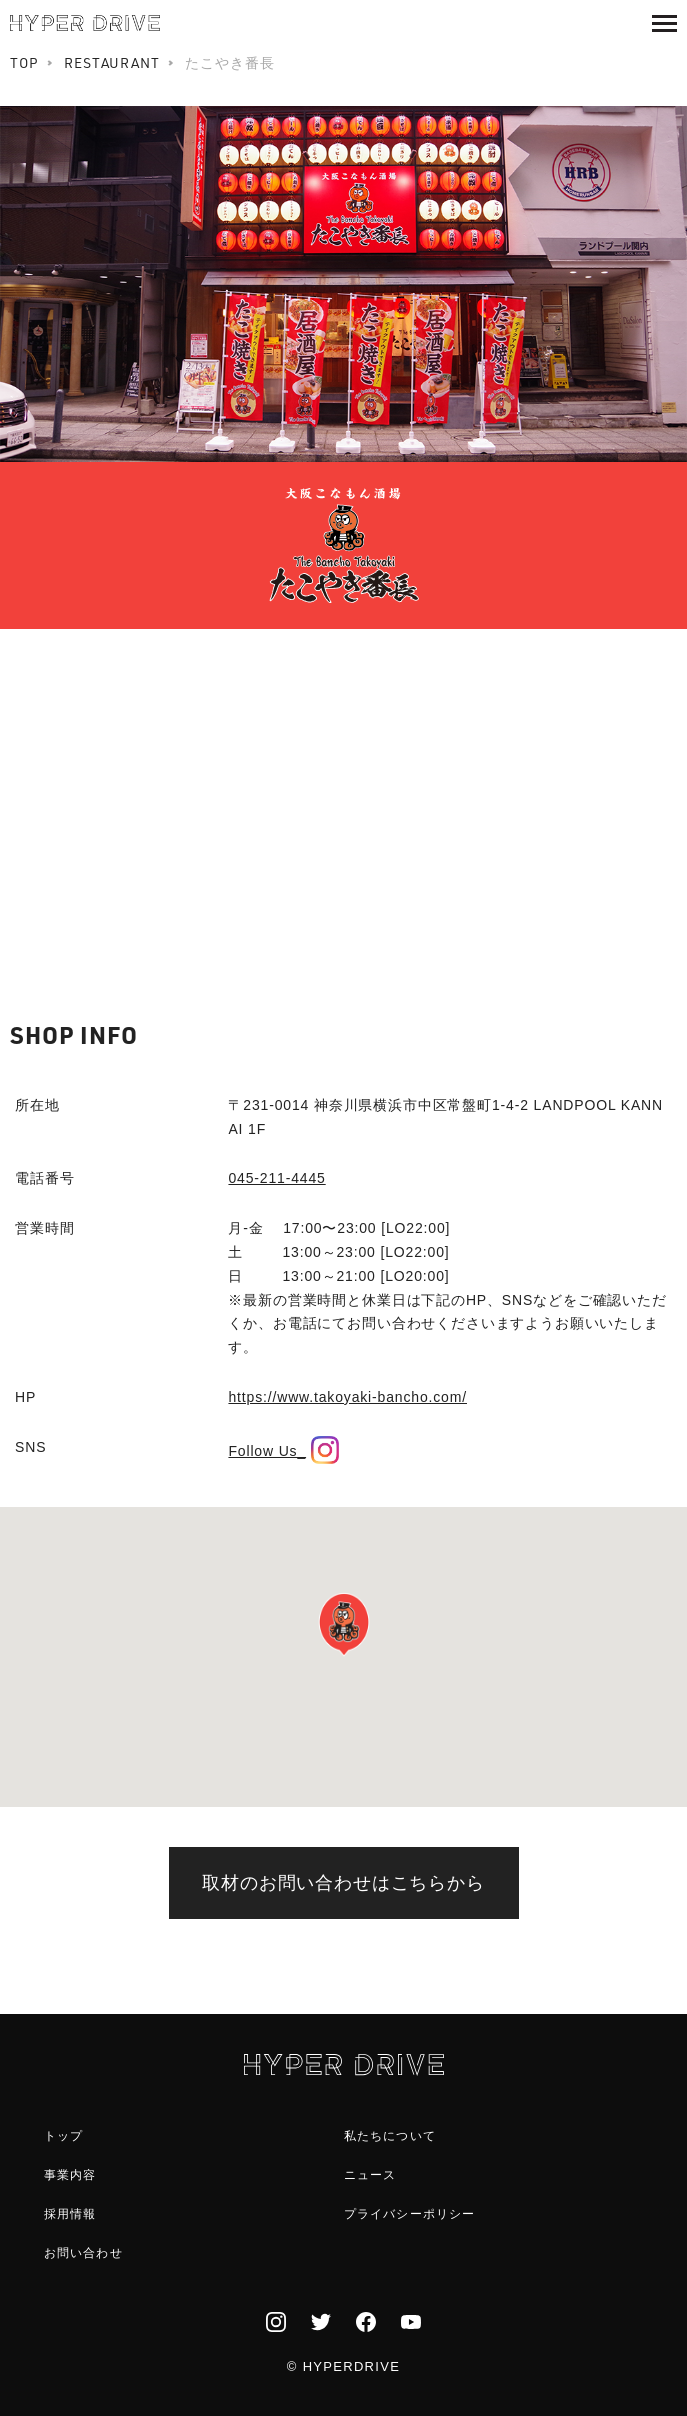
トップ (64, 2136)
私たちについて (390, 2136)
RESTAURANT (111, 62)
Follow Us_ (283, 1451)
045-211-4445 (276, 1178)
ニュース (370, 2175)
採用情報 (70, 2214)
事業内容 (70, 2175)
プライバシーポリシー (410, 2214)
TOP (24, 62)
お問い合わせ (83, 2253)
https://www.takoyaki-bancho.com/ (347, 1397)
